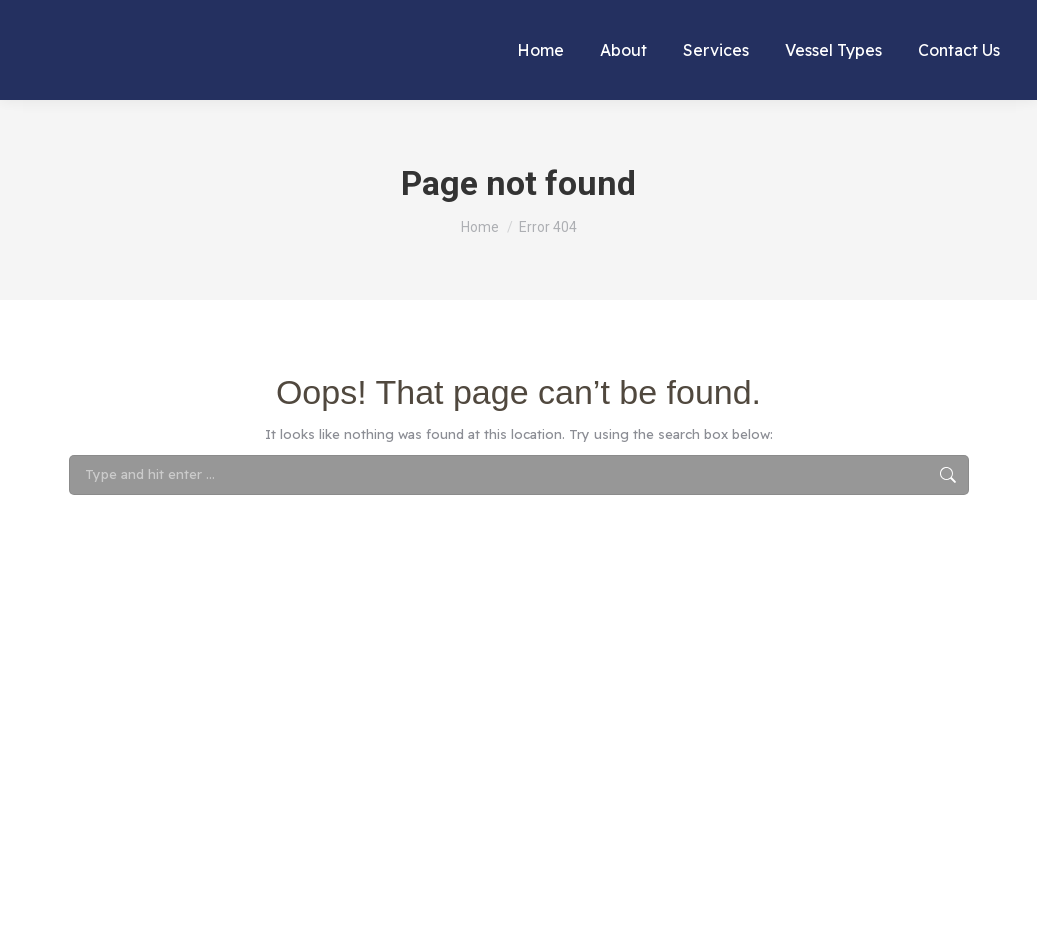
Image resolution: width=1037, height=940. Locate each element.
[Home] (480, 227)
